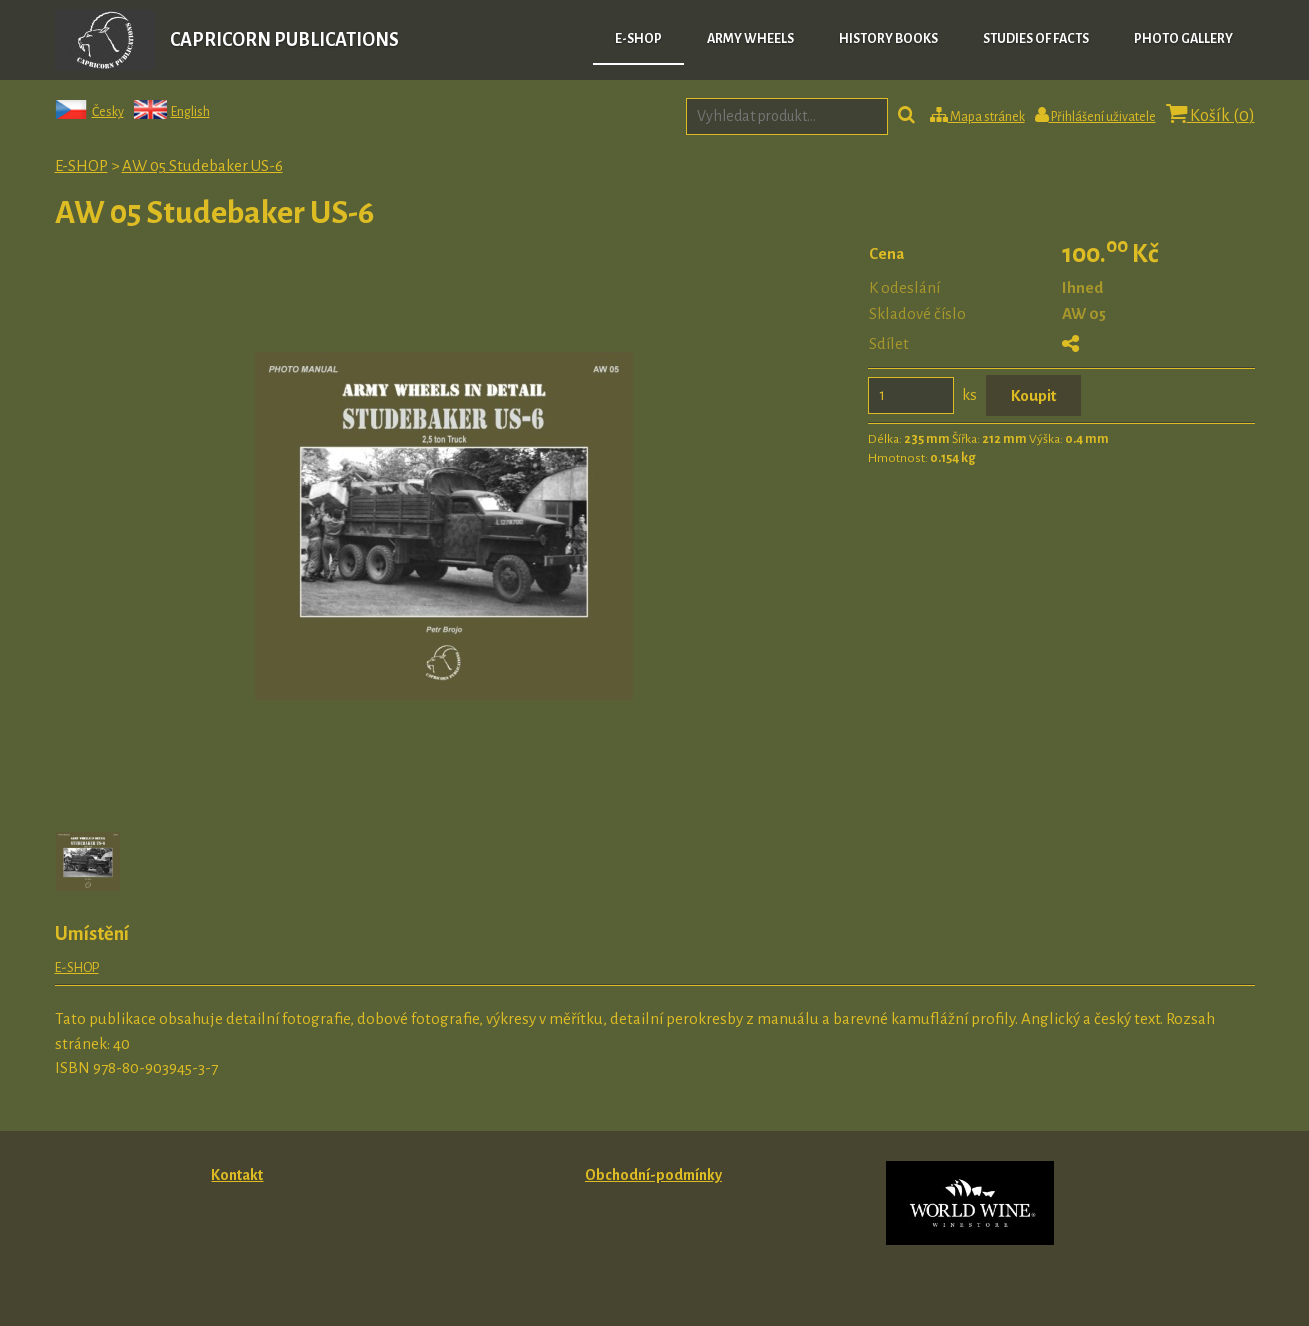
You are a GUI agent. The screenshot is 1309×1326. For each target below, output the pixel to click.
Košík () (1210, 114)
